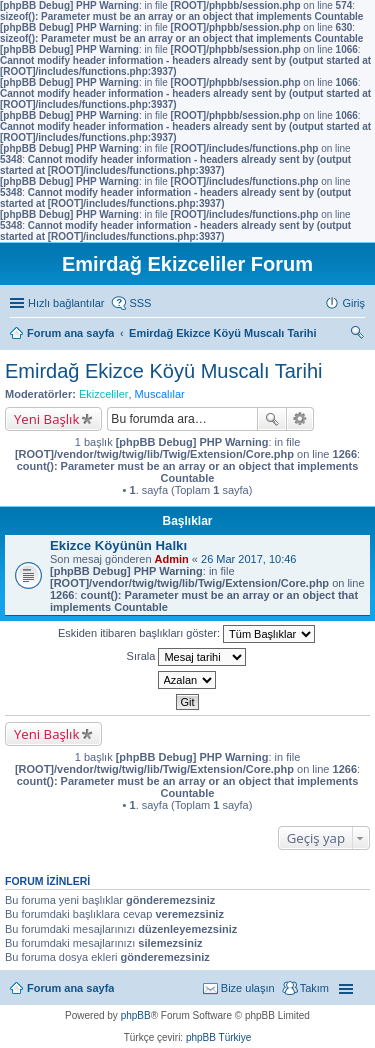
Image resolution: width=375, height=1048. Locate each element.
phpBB (136, 1015)
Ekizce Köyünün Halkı (118, 545)
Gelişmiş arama (300, 419)
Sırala (187, 657)
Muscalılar (160, 394)
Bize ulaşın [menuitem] (248, 988)
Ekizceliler (104, 394)
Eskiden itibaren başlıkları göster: (186, 634)
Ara (272, 419)
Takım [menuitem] (314, 988)
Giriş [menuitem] (353, 303)
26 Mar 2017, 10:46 (248, 559)
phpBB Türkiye (218, 1037)
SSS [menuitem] (140, 303)
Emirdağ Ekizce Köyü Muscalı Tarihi (164, 371)
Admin (172, 559)
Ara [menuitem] (360, 335)
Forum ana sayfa (70, 988)
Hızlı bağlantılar (66, 303)
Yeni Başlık (46, 419)
